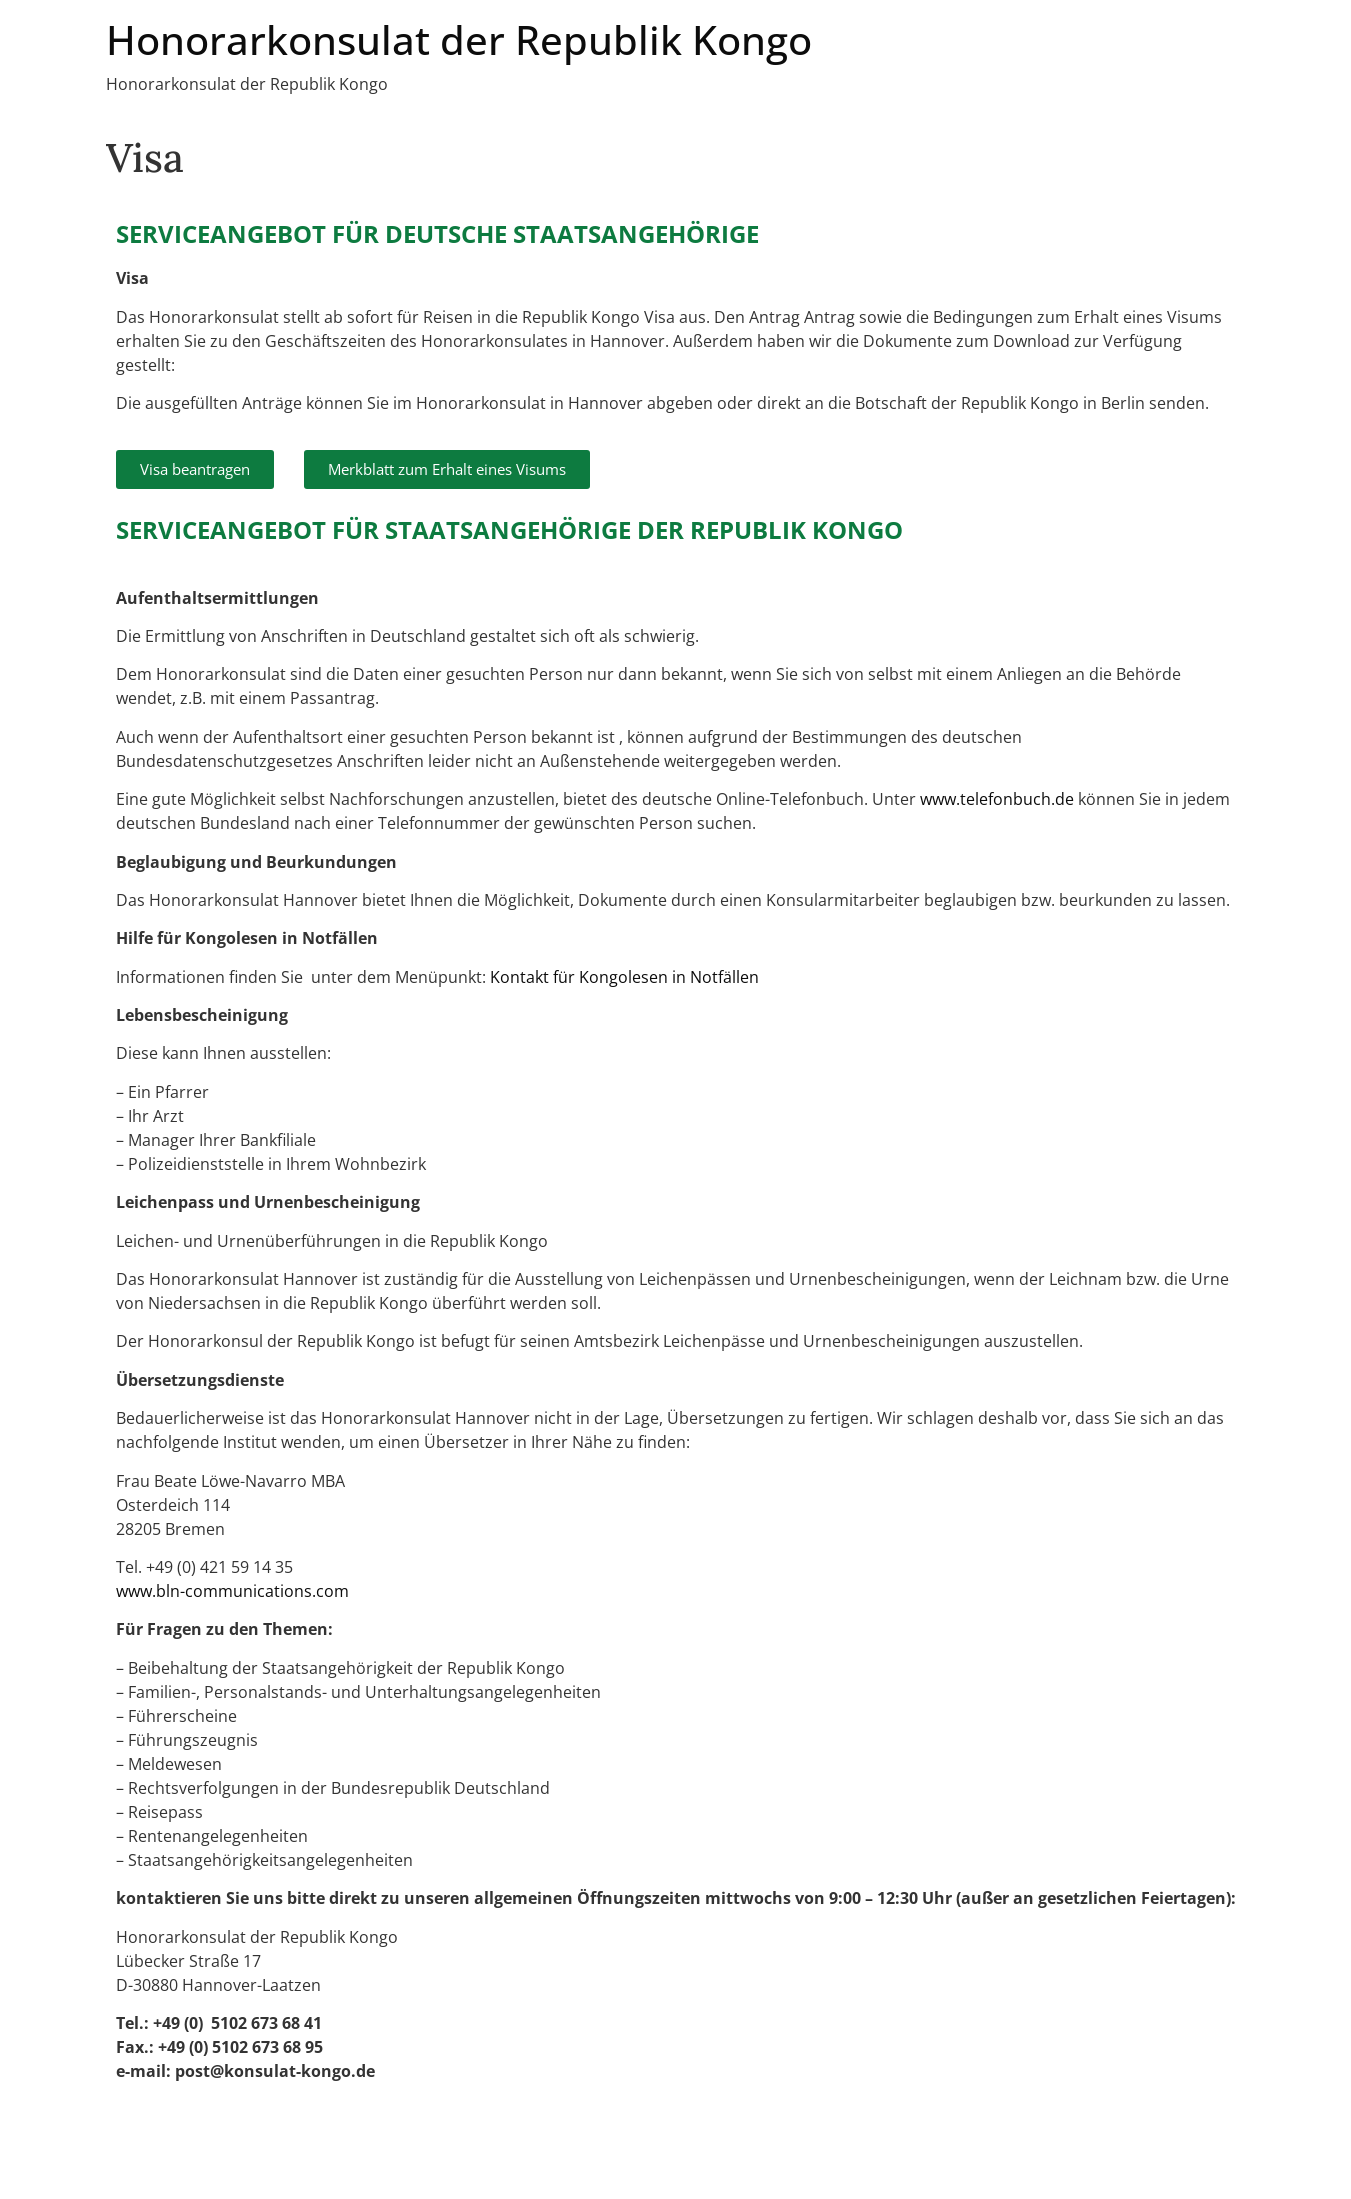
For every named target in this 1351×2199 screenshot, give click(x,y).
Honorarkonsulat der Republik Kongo (459, 39)
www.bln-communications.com (232, 1591)
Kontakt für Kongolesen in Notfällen (624, 977)
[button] (195, 469)
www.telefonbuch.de (997, 799)
